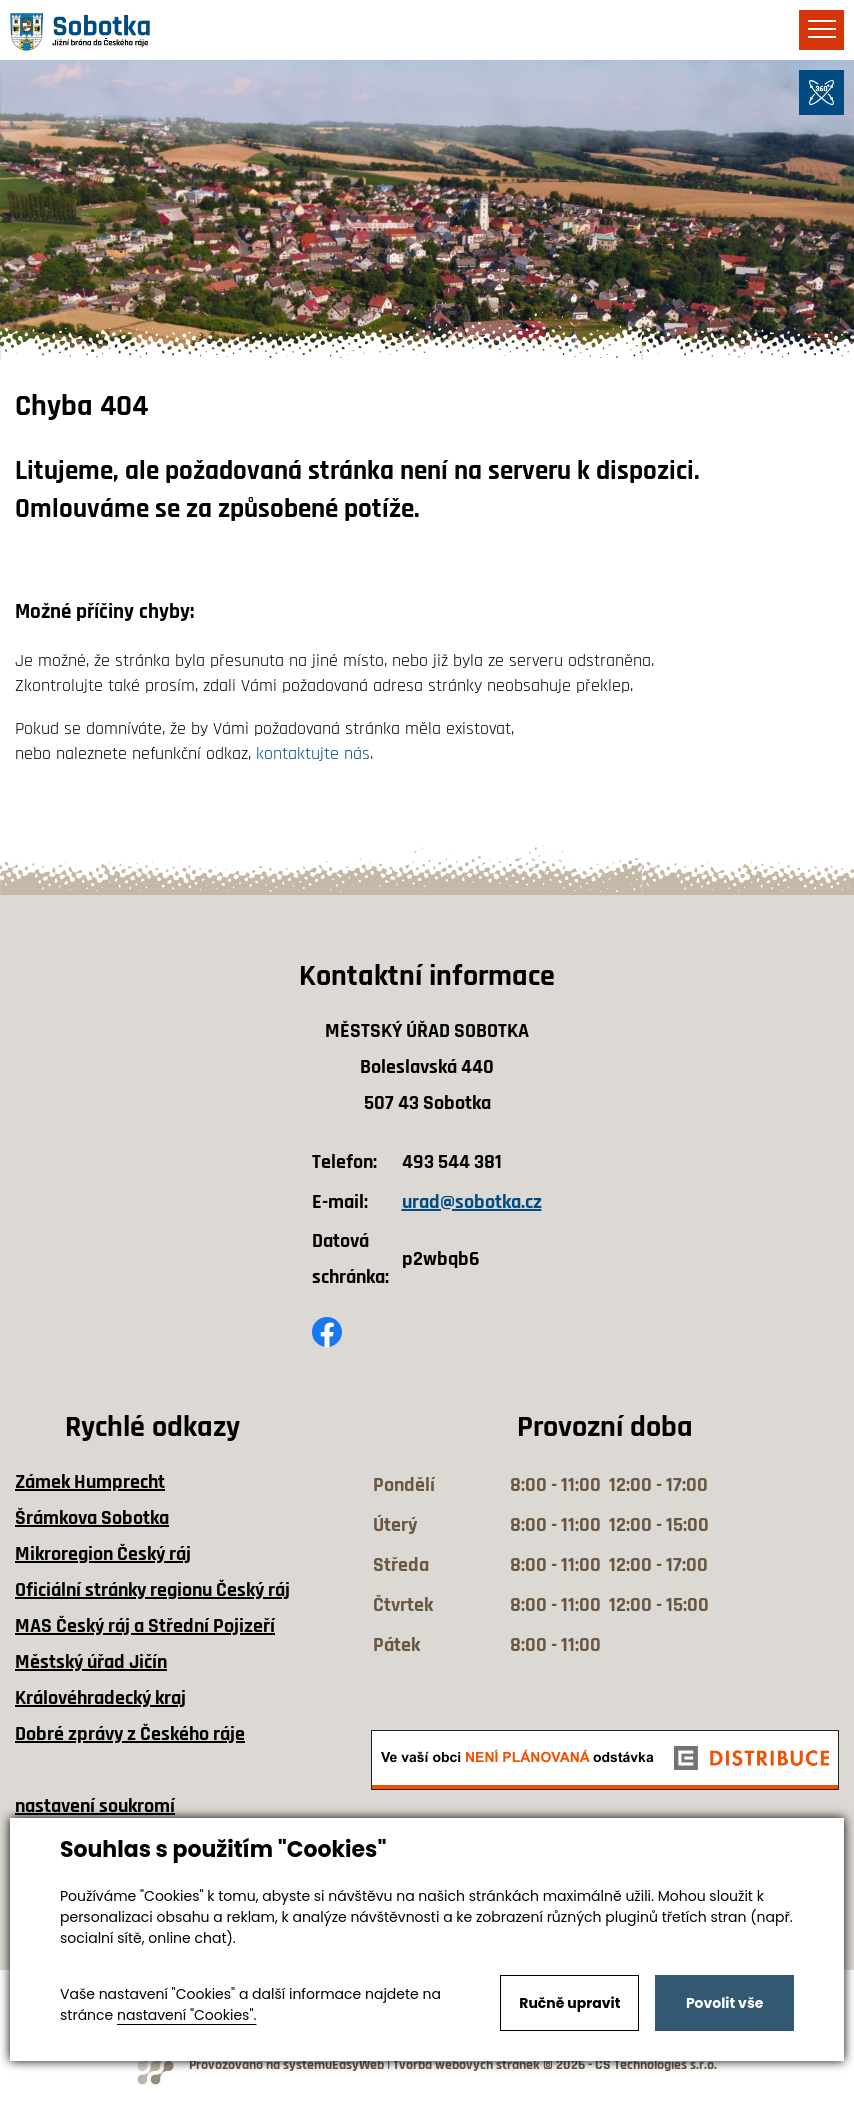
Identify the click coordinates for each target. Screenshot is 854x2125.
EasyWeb (358, 2065)
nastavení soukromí (95, 1806)
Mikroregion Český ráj (103, 1554)
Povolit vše (724, 2003)
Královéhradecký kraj (100, 1698)
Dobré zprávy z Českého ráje (130, 1734)
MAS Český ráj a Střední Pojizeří (145, 1626)
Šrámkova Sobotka (92, 1518)
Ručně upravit (569, 2003)
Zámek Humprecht (90, 1482)
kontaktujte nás (313, 753)
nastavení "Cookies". (186, 2015)
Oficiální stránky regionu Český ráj (152, 1590)
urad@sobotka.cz (472, 1202)
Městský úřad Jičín (91, 1662)
